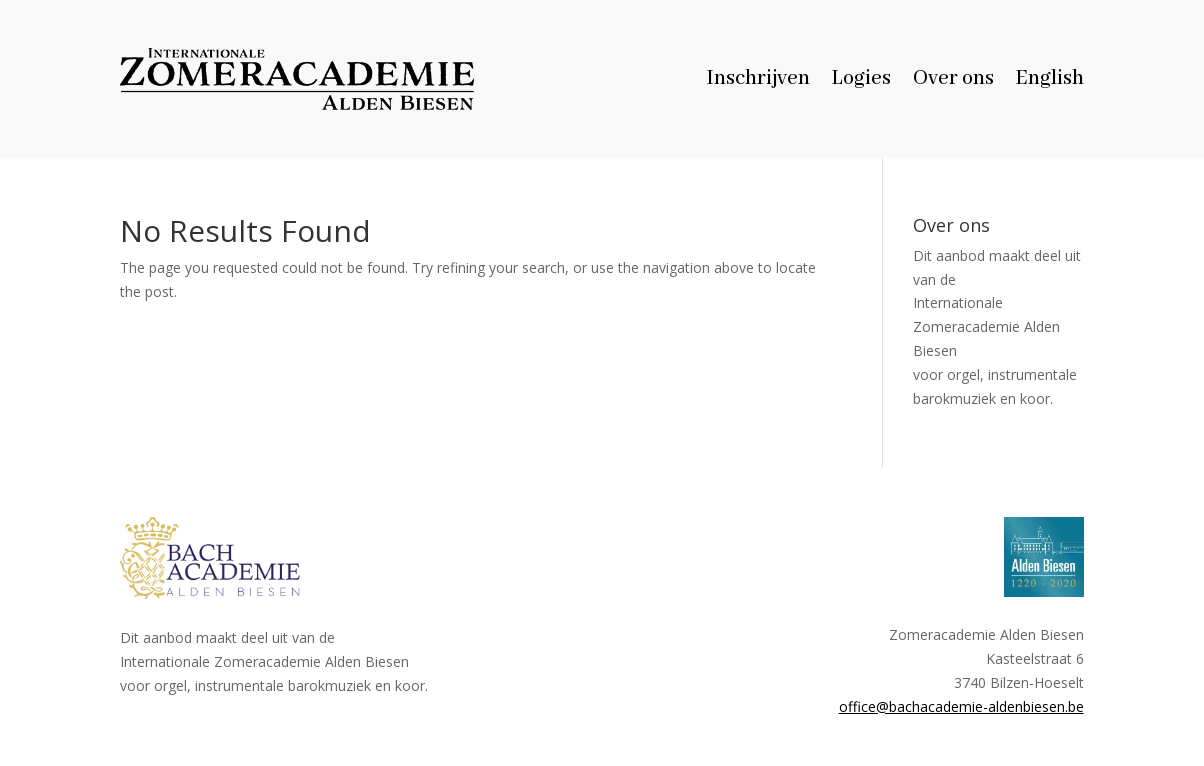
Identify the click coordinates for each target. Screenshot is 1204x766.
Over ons (953, 81)
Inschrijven (758, 81)
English (1050, 81)
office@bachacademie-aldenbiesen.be (961, 706)
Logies (861, 81)
